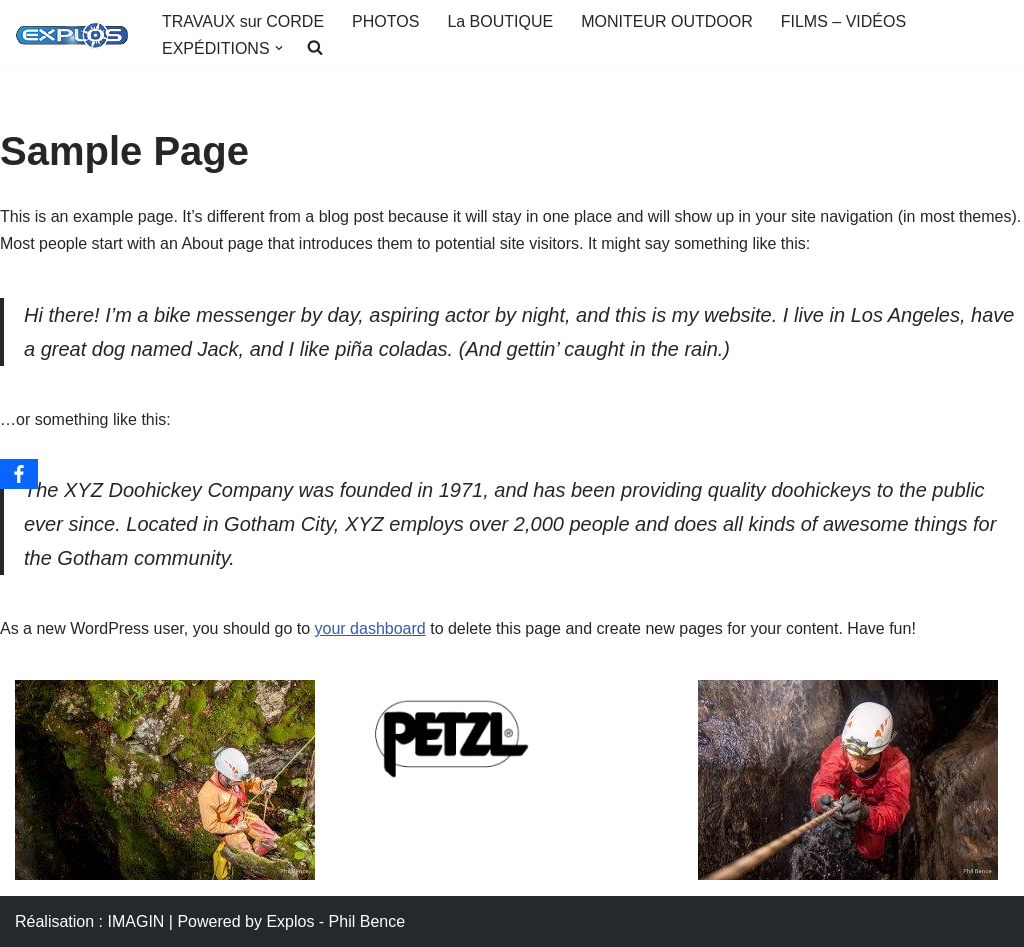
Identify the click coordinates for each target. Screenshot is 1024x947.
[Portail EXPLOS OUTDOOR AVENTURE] (71, 35)
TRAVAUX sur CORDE (243, 21)
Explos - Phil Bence (335, 921)
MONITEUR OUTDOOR (667, 21)
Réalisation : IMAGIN (89, 921)
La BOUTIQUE (500, 21)
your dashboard (370, 628)
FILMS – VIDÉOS (843, 21)
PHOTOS (385, 21)
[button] (279, 48)
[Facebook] (19, 474)
